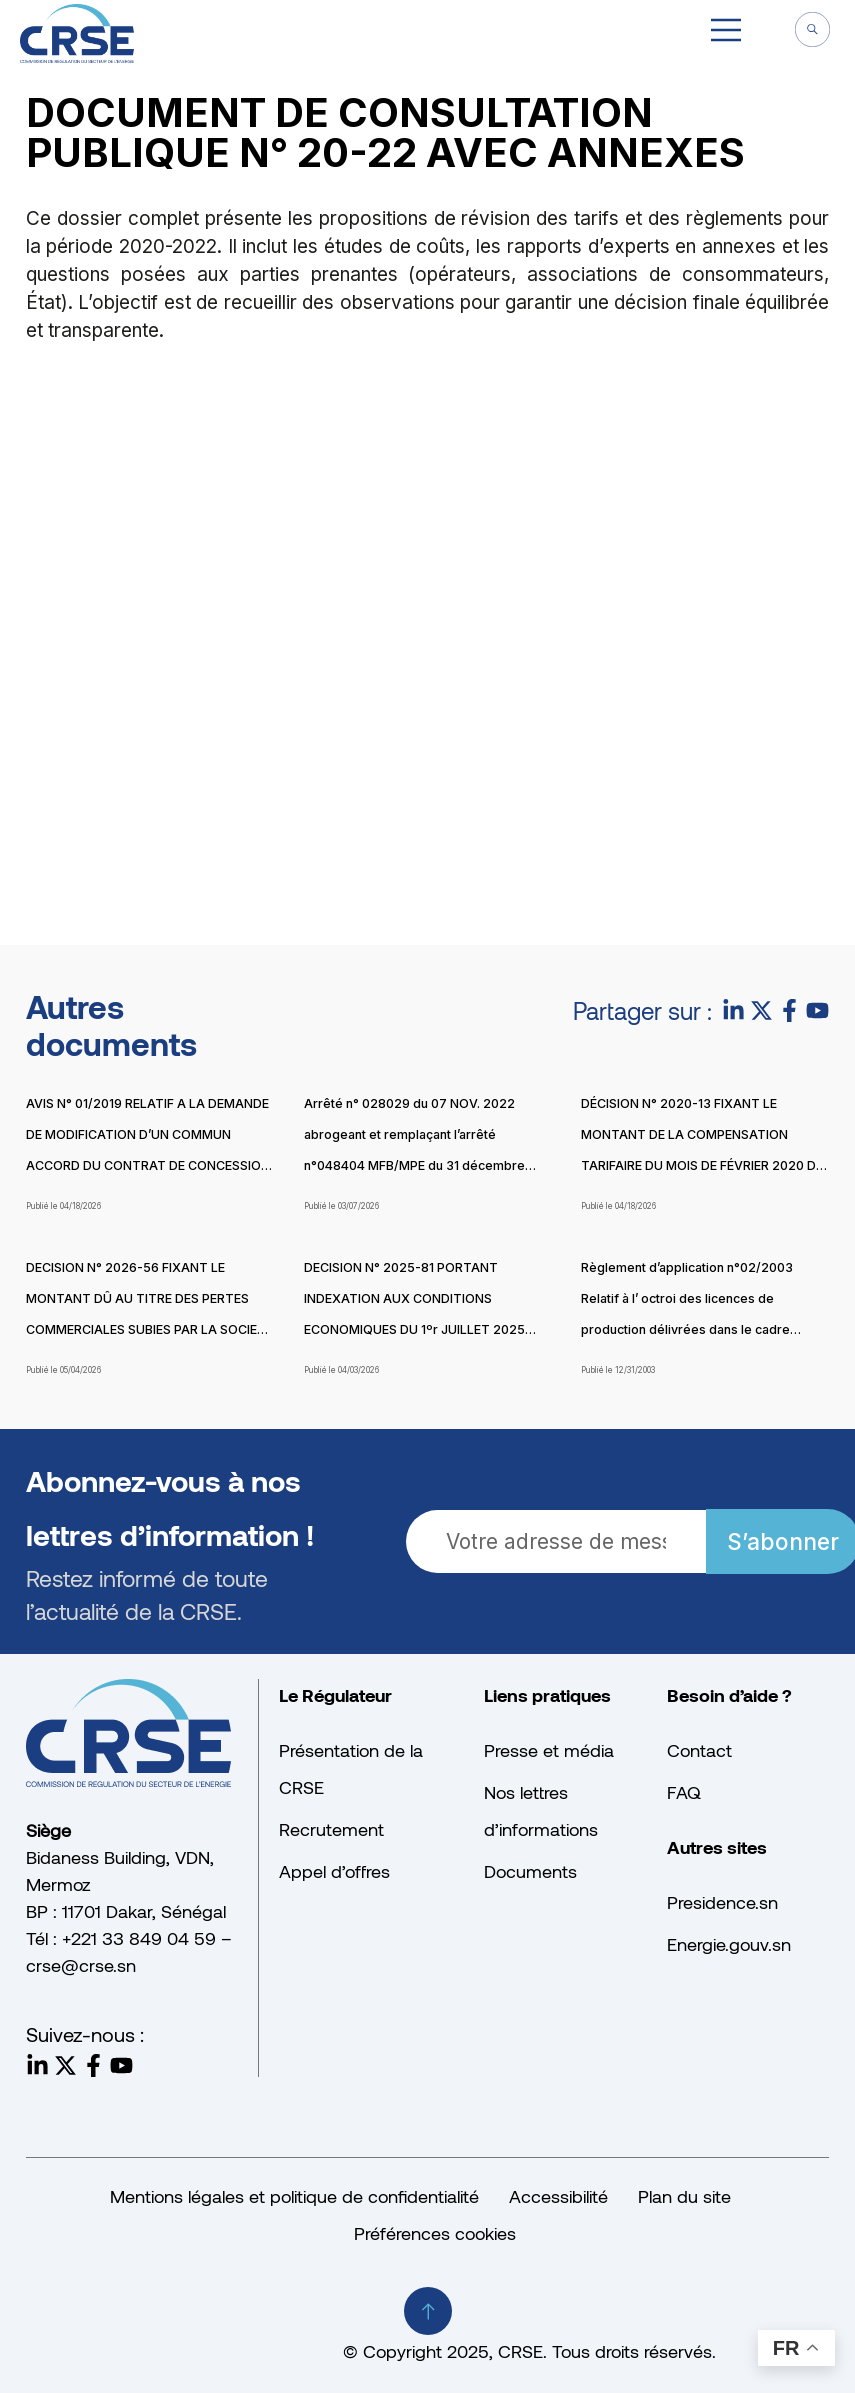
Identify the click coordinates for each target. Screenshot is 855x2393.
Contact (699, 1750)
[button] (726, 33)
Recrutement (331, 1829)
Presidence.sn (722, 1902)
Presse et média (549, 1750)
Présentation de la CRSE (351, 1768)
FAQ (684, 1792)
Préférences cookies (435, 2233)
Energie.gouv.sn (729, 1944)
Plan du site (684, 2196)
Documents (530, 1871)
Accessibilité (558, 2196)
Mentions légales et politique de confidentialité (294, 2196)
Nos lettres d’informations (541, 1810)
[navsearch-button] (812, 32)
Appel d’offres (334, 1871)
